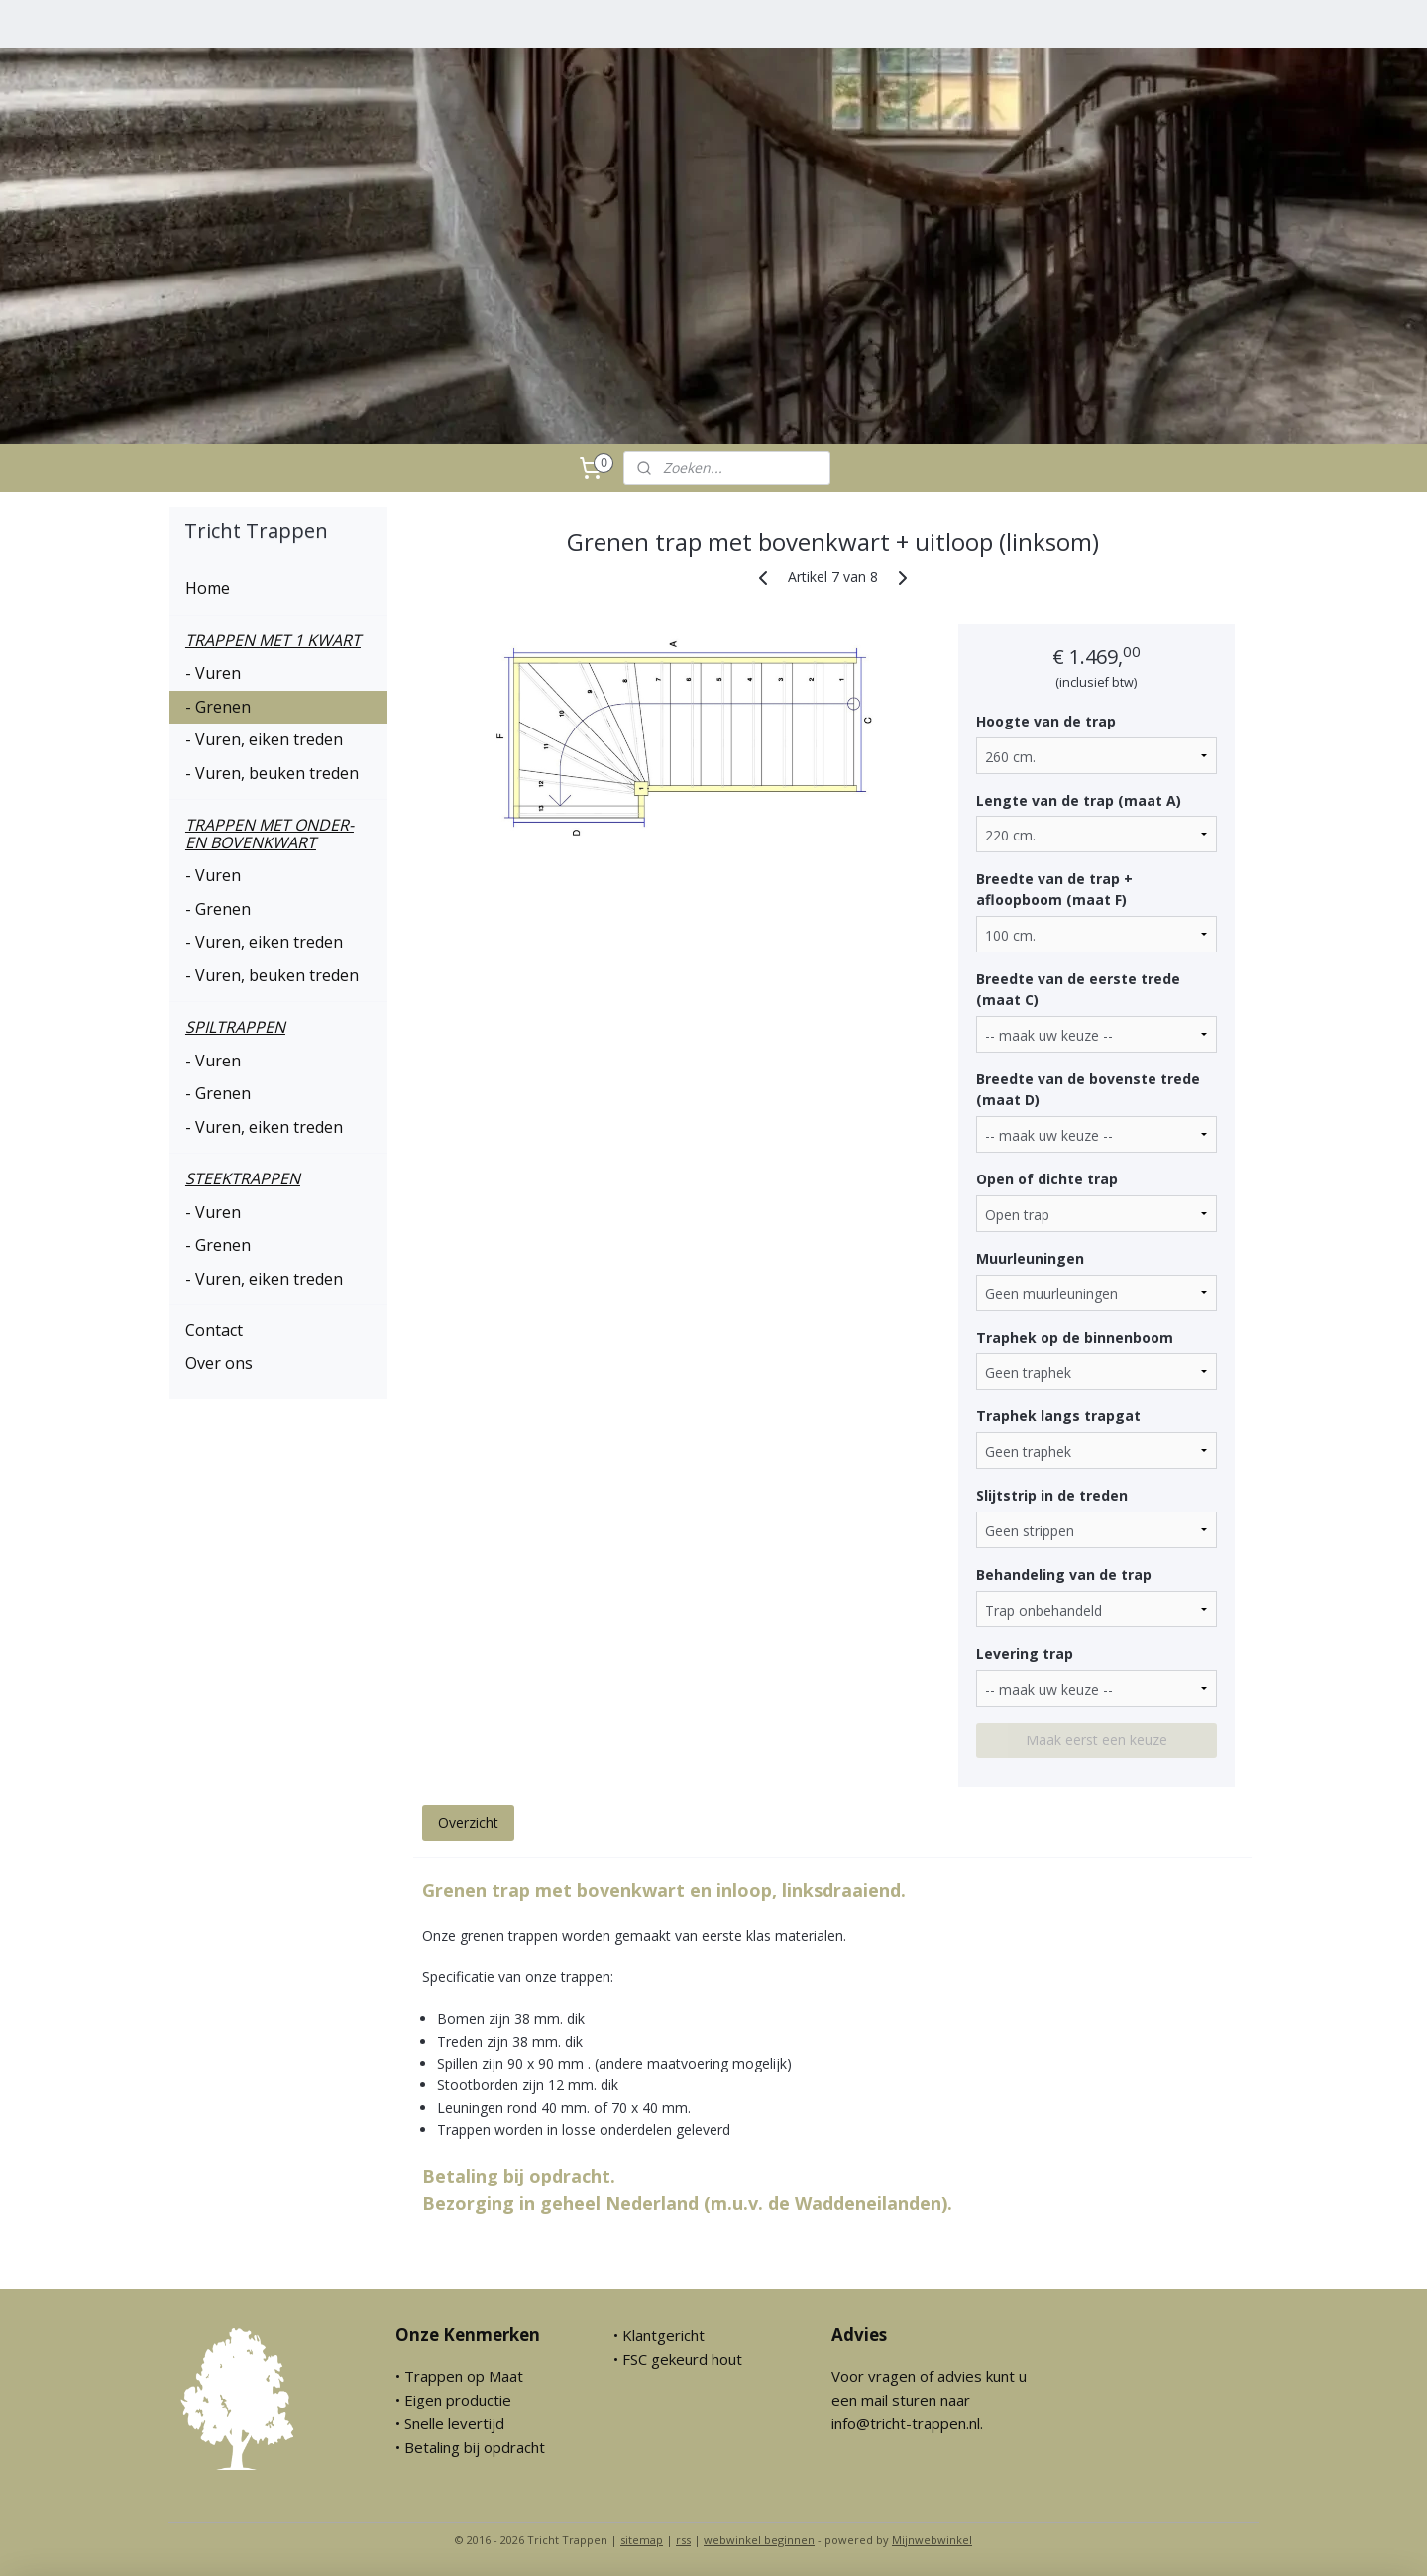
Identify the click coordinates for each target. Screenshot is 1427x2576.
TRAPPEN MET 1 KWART (273, 640)
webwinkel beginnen (759, 2539)
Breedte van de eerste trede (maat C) (1077, 989)
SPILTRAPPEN (235, 1027)
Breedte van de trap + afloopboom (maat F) (1053, 889)
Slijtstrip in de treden (1051, 1495)
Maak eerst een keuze (1096, 1740)
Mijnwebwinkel (932, 2539)
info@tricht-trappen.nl (905, 2423)
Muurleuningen (1029, 1258)
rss (683, 2539)
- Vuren (213, 673)
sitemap (641, 2539)
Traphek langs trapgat (1057, 1415)
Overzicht (467, 1822)
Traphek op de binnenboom (1073, 1337)
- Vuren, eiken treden (264, 739)
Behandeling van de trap (1063, 1574)
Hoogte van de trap (1045, 721)
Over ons (219, 1363)
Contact (214, 1330)
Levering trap (1023, 1653)
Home (207, 588)
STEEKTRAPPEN (242, 1178)
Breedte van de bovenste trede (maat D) (1087, 1089)
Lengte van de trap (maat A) (1077, 800)
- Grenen (218, 707)
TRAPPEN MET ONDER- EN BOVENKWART (269, 833)
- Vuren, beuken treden (272, 773)
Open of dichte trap (1046, 1179)
